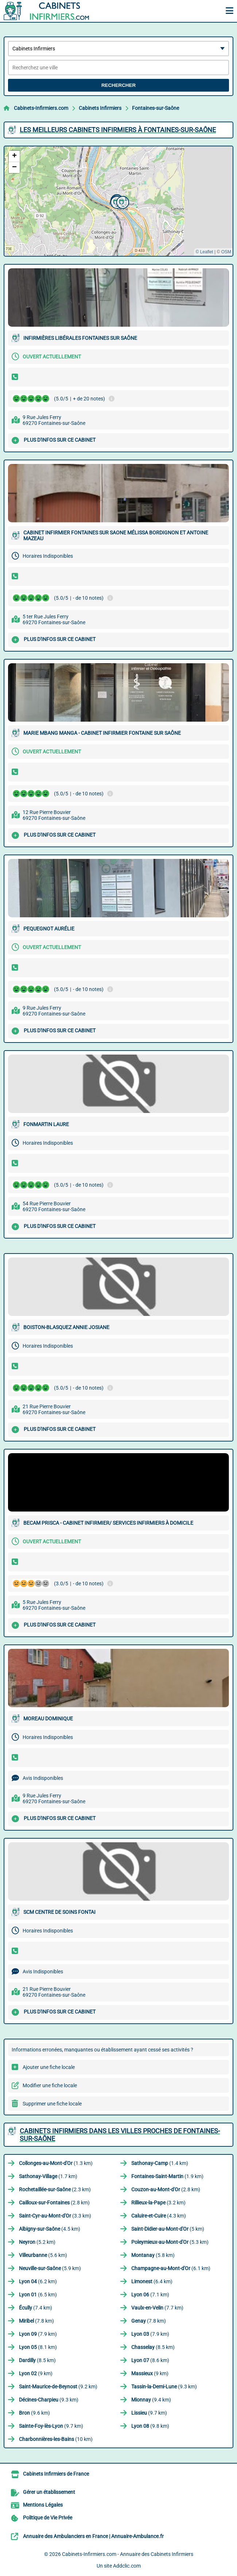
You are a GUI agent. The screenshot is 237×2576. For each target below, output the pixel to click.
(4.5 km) (49, 2229)
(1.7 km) (48, 2176)
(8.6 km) (150, 2360)
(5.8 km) (153, 2255)
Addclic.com (127, 2566)
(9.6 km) (34, 2413)
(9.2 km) (58, 2386)
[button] (115, 201)
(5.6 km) (43, 2255)
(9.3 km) (164, 2386)
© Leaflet (204, 251)
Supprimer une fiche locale (52, 2104)
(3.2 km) (158, 2202)
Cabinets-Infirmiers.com (41, 108)
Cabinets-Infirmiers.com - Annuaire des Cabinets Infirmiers (127, 2554)
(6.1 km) (170, 2268)
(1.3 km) (56, 2163)
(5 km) (167, 2229)
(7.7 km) (157, 2308)
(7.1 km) (150, 2294)
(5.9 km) (50, 2268)
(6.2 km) (38, 2281)
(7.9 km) (38, 2334)
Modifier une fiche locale (50, 2085)
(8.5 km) (153, 2347)
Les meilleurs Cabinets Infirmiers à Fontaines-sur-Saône (118, 130)
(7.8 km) (36, 2321)
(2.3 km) (55, 2189)
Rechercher (118, 85)
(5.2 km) (37, 2242)
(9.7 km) (149, 2413)
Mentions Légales (43, 2505)
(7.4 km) (35, 2308)
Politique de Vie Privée (47, 2518)
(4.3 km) (158, 2216)
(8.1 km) (38, 2347)
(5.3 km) (170, 2242)
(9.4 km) (151, 2400)
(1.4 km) (159, 2163)
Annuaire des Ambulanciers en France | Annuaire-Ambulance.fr (93, 2536)
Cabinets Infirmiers (100, 108)
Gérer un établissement (49, 2492)
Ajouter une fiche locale (49, 2067)
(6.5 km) (38, 2294)
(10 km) (56, 2439)
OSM (226, 251)
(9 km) (36, 2373)
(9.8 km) (150, 2426)
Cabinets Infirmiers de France (56, 2474)
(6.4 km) (151, 2281)
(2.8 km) (165, 2189)
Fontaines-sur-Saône (155, 108)
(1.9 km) (167, 2176)
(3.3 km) (55, 2216)
